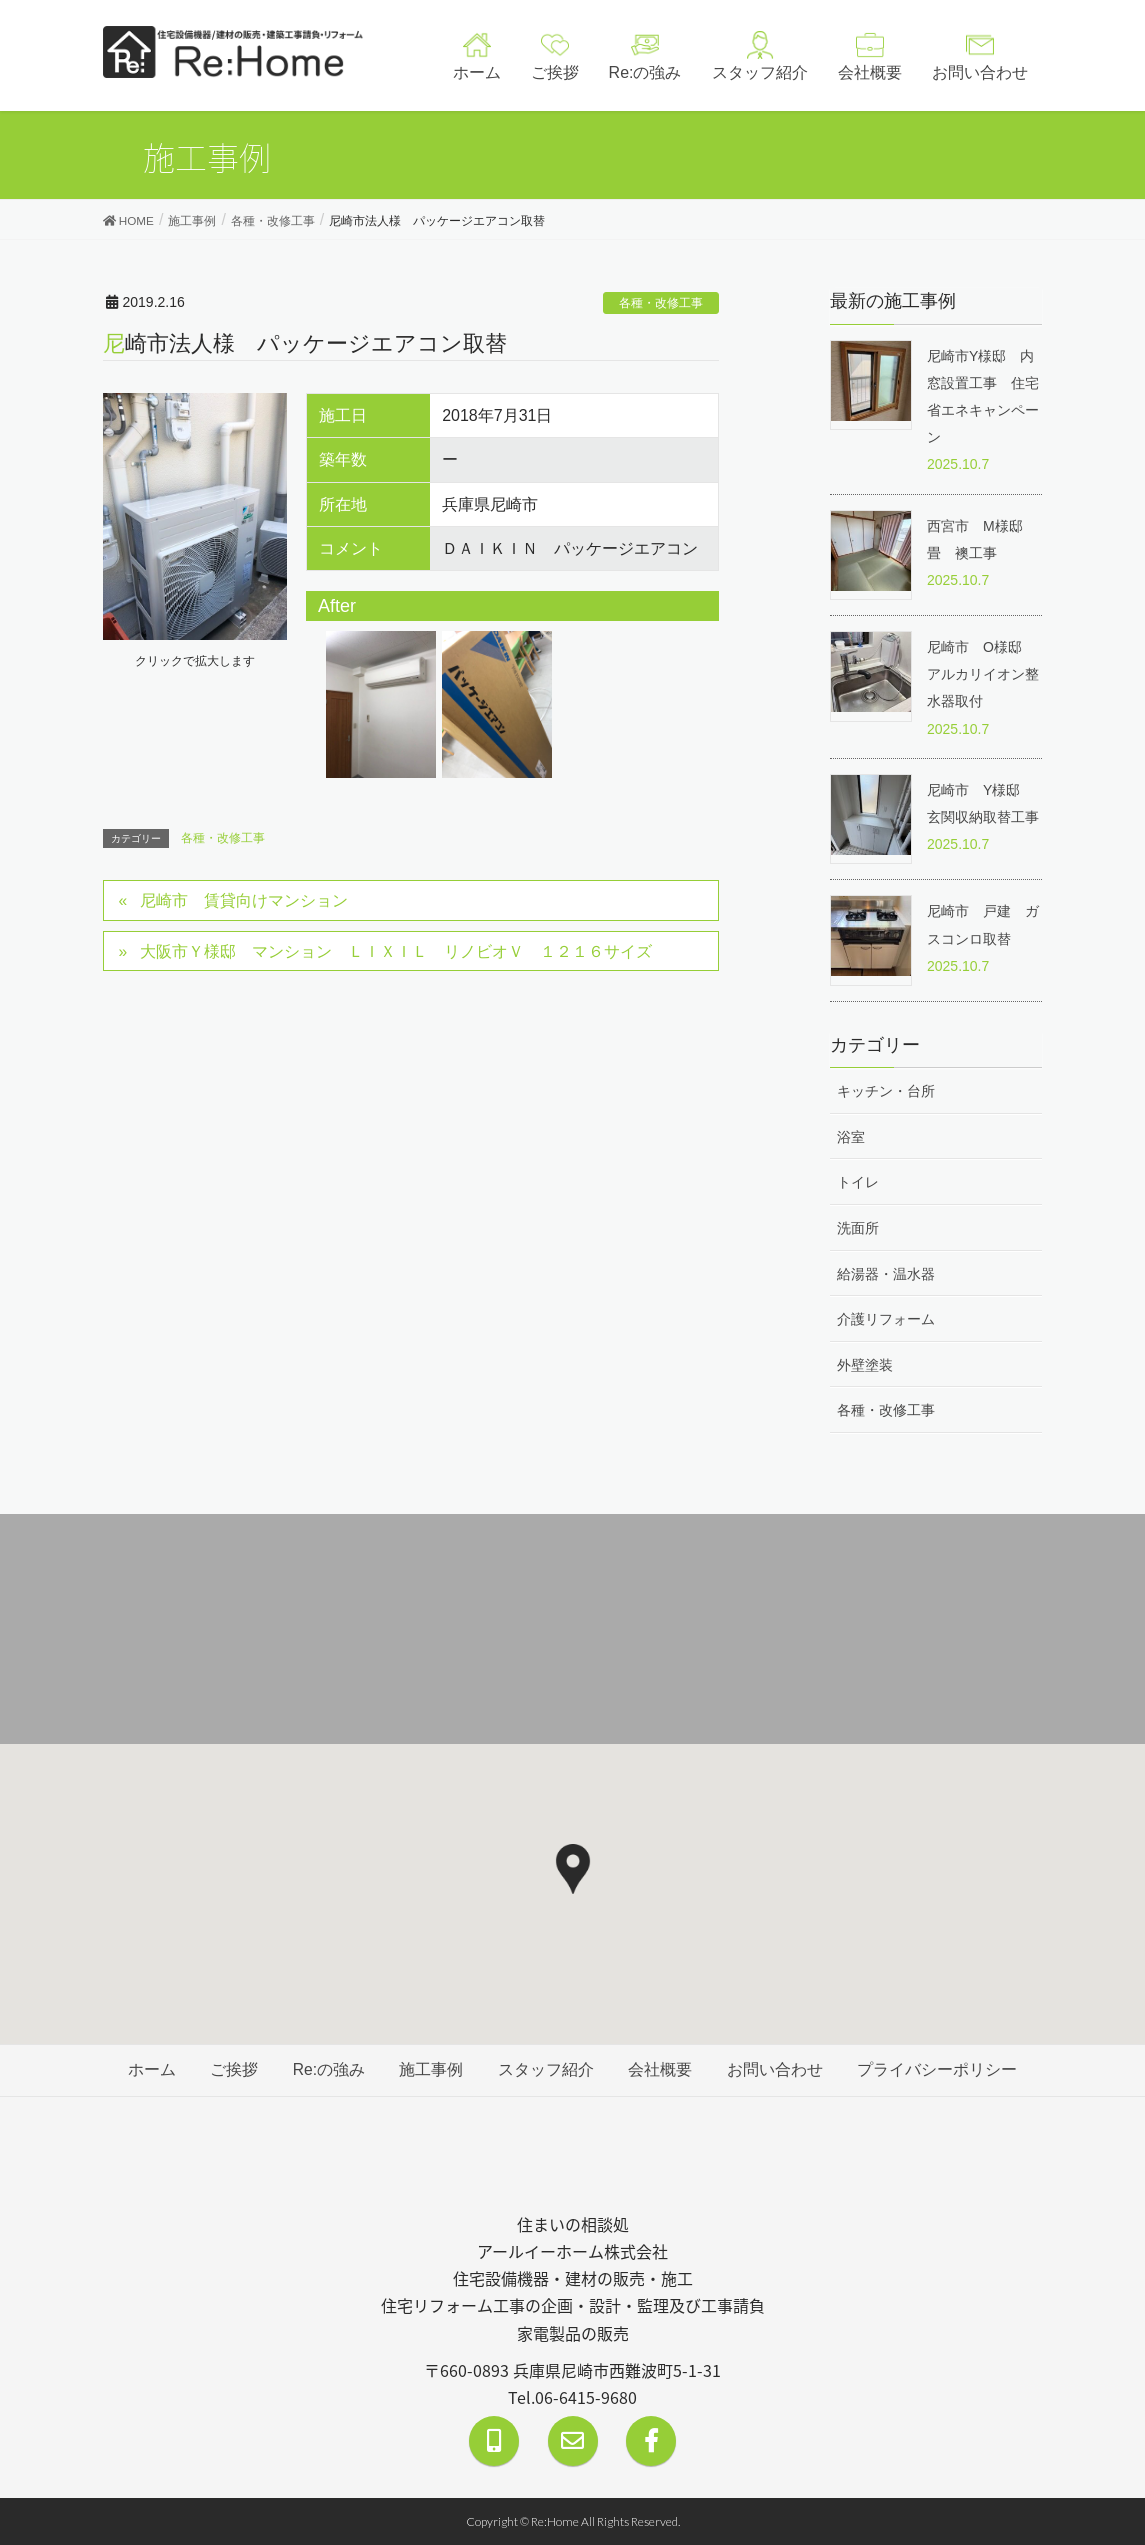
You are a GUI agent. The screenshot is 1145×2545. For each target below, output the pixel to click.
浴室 (851, 1136)
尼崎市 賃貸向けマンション (244, 901)
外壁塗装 (865, 1367)
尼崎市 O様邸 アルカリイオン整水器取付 (983, 674)
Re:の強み (327, 2071)
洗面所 (858, 1229)
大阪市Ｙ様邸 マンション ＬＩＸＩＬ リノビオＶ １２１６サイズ (396, 952)
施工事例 (431, 2071)
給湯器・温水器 (886, 1275)
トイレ (858, 1182)
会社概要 (662, 2071)
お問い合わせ (778, 2071)
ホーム (148, 2071)
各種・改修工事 (661, 303)
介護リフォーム (886, 1321)
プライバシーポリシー (941, 2071)
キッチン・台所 (886, 1090)
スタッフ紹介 (547, 2071)
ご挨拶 (231, 2071)
